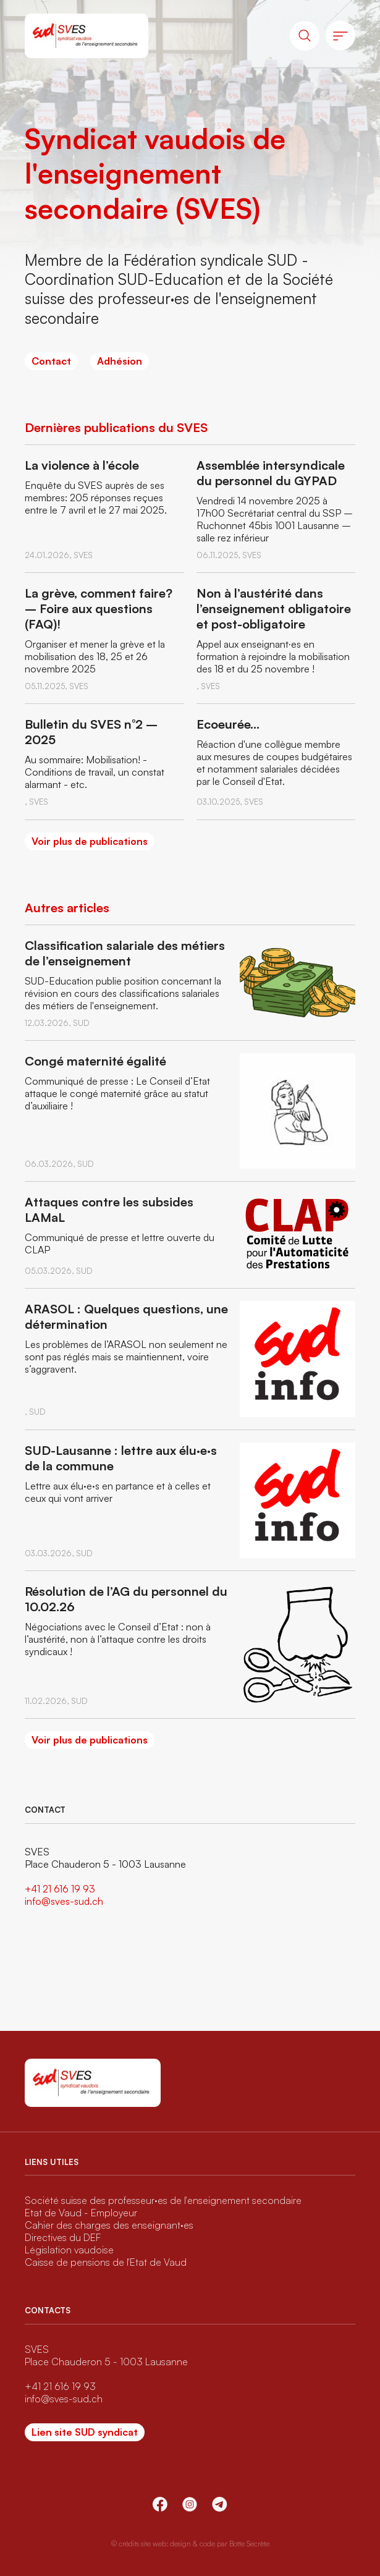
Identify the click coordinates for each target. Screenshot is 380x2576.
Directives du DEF (63, 2237)
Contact (51, 361)
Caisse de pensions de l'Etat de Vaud (106, 2262)
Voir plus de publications (90, 841)
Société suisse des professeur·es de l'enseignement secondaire (163, 2200)
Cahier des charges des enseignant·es (109, 2225)
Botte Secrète (249, 2543)
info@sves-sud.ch (64, 1901)
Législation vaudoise (69, 2249)
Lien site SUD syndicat (85, 2432)
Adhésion (119, 361)
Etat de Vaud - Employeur (81, 2212)
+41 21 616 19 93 (60, 1889)
